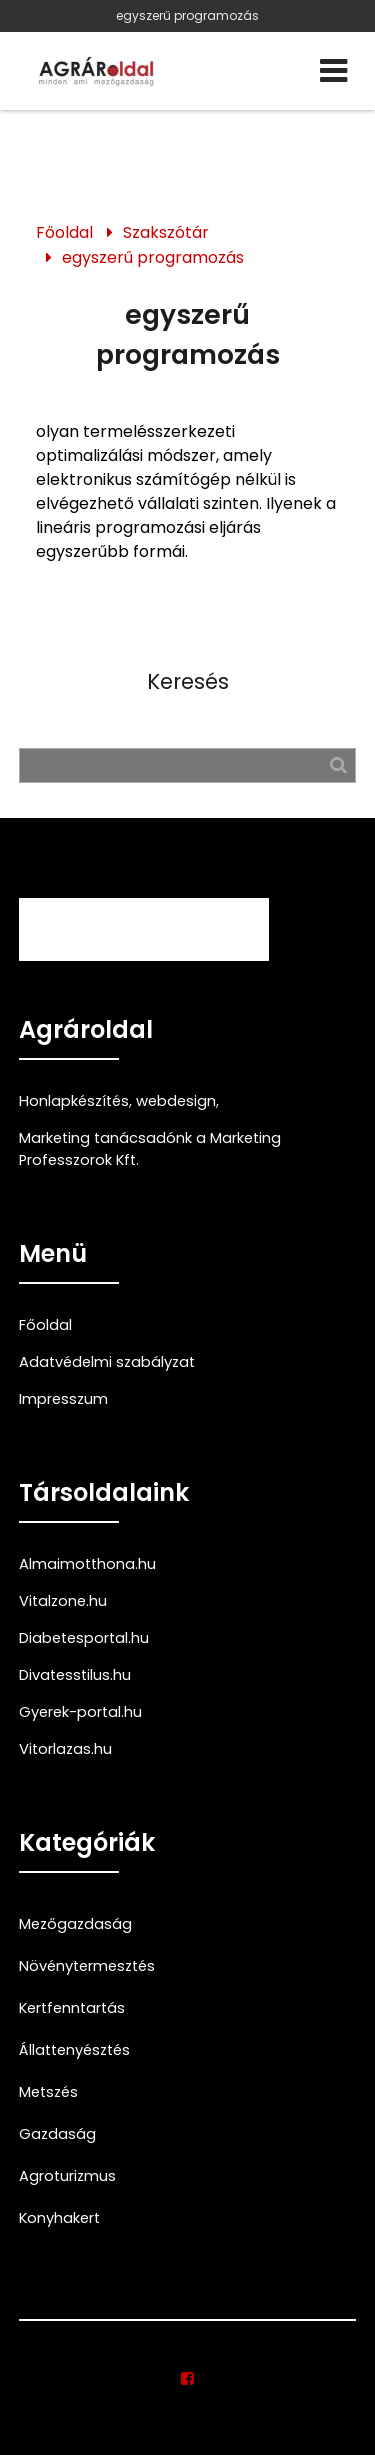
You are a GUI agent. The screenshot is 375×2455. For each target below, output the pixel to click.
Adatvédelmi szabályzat (107, 1362)
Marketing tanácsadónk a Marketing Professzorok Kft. (150, 1149)
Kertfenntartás (72, 2008)
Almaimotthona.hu (87, 1564)
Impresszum (63, 1399)
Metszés (48, 2092)
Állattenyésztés (74, 2050)
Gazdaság (57, 2134)
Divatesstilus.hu (75, 1675)
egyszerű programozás (187, 15)
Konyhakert (59, 2218)
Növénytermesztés (87, 1966)
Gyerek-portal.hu (80, 1712)
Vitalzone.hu (63, 1601)
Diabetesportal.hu (84, 1638)
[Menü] (333, 71)
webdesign (176, 1101)
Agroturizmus (67, 2176)
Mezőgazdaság (75, 1924)
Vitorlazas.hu (65, 1749)
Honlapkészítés (74, 1101)
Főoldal (64, 232)
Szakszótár (166, 232)
